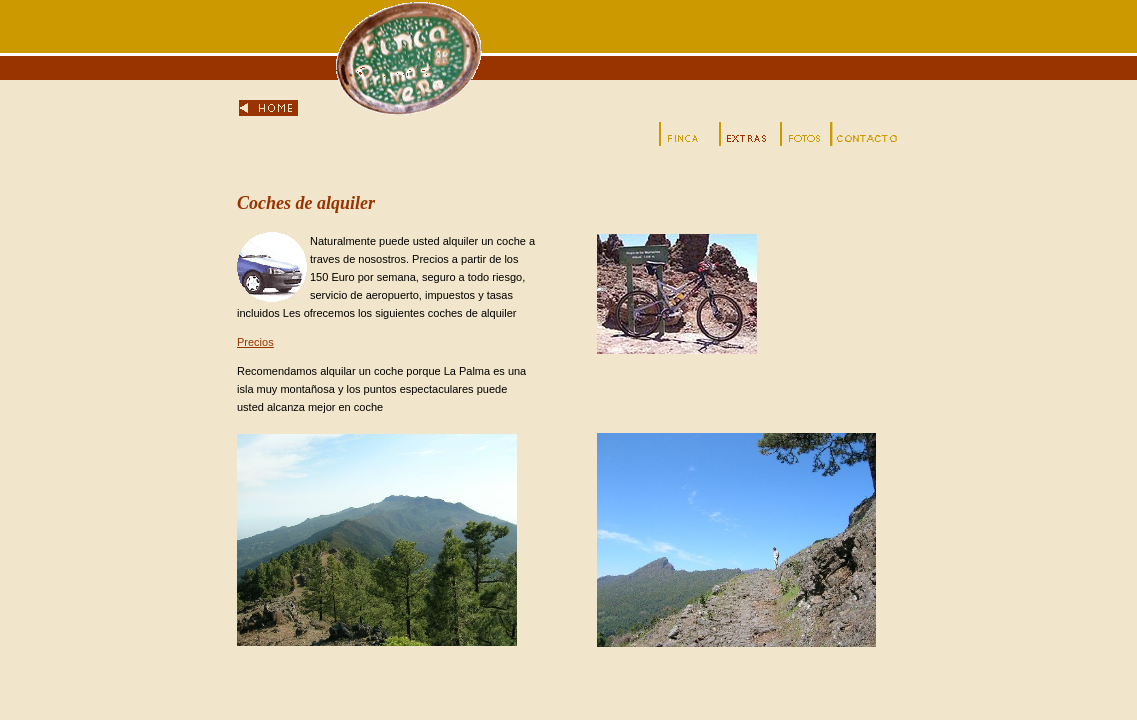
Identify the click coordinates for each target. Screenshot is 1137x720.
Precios (255, 342)
